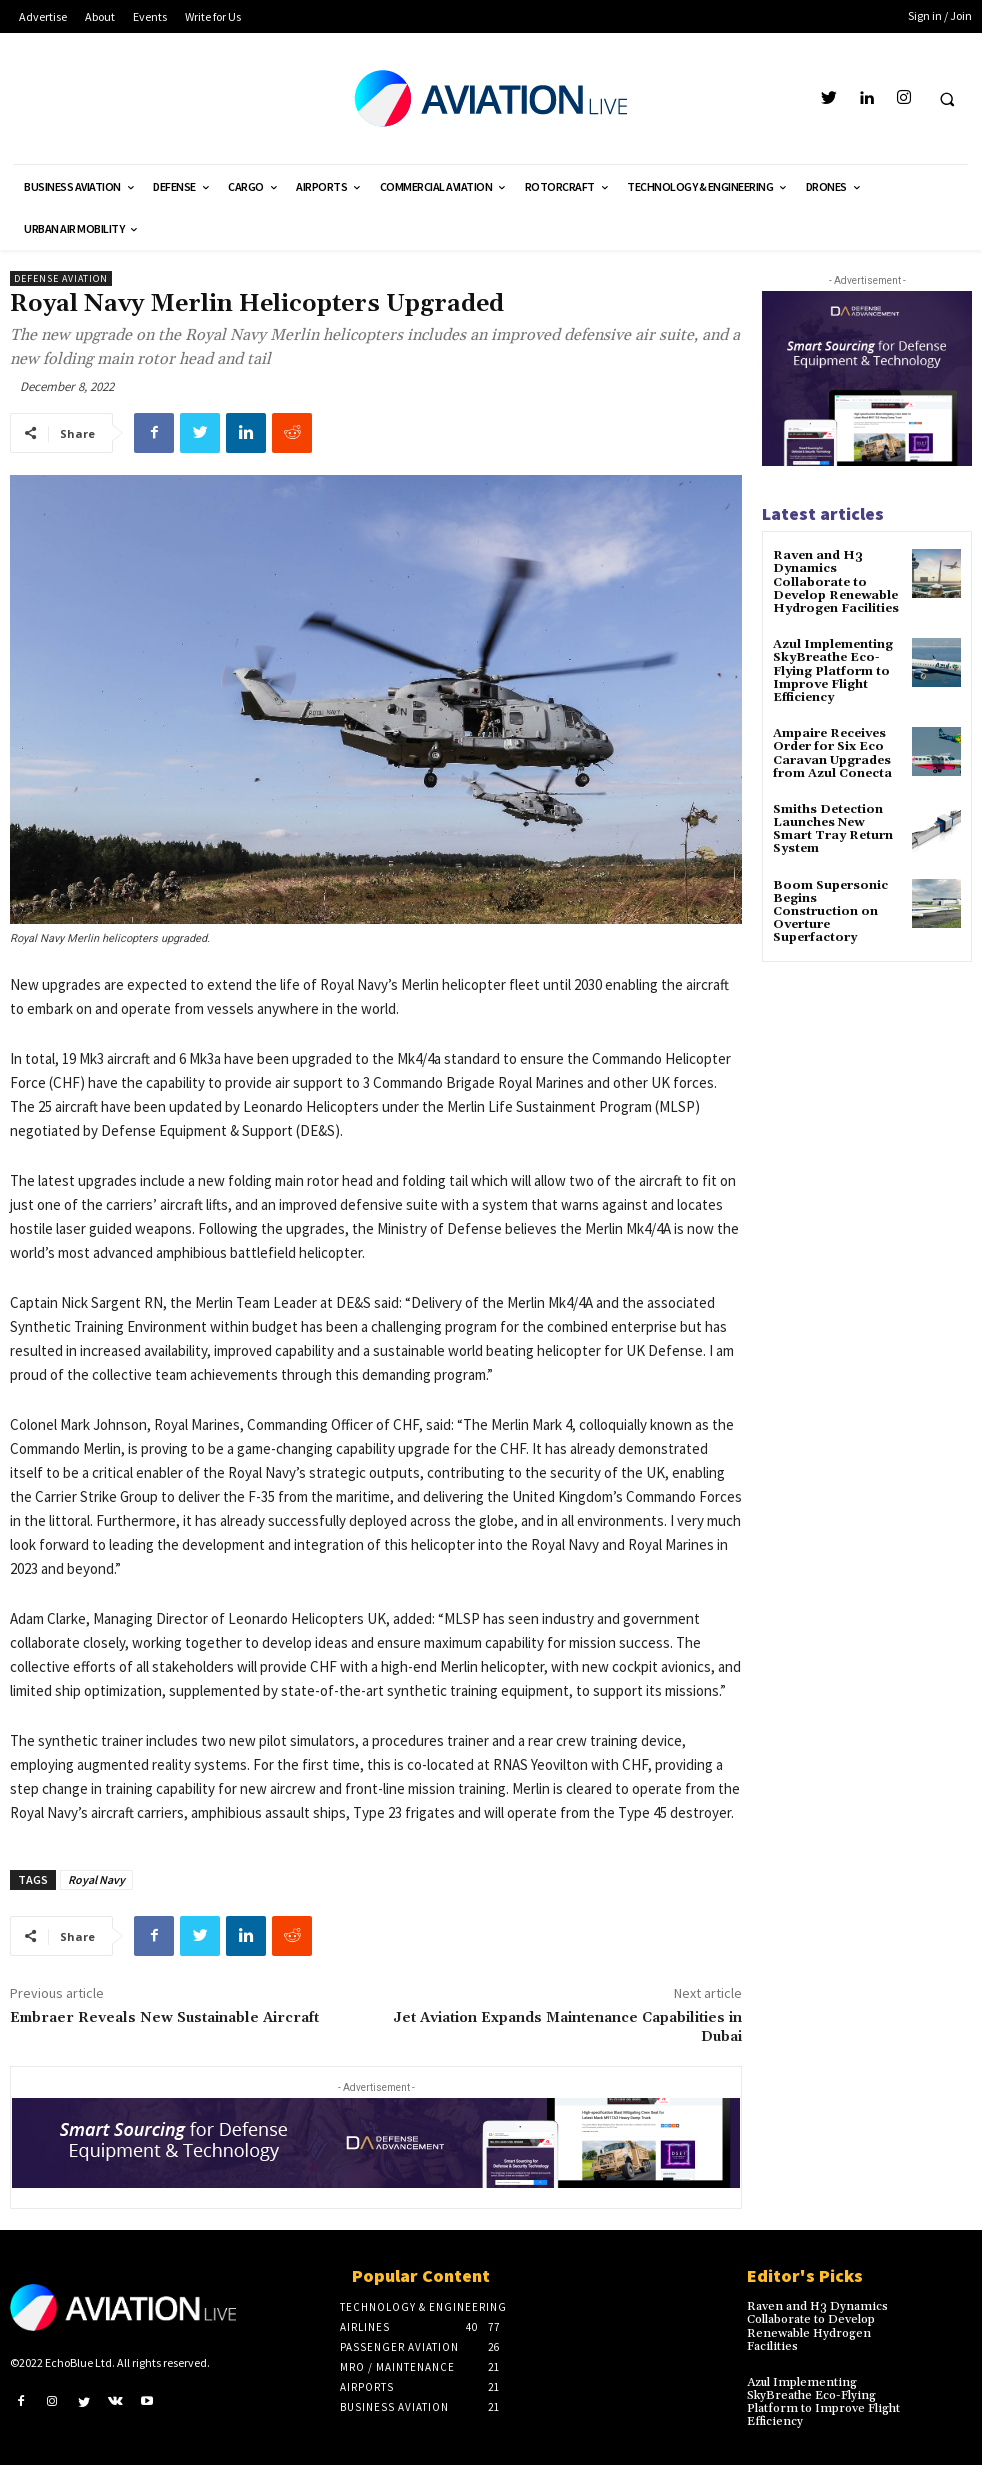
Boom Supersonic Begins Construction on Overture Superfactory (830, 912)
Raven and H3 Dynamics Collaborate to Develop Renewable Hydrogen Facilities (836, 582)
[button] (947, 99)
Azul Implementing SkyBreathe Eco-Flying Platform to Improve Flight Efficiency (833, 671)
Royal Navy (96, 1879)
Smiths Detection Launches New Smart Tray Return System (833, 829)
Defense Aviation (61, 278)
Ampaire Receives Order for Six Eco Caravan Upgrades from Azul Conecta (832, 753)
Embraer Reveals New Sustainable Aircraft (164, 2018)
